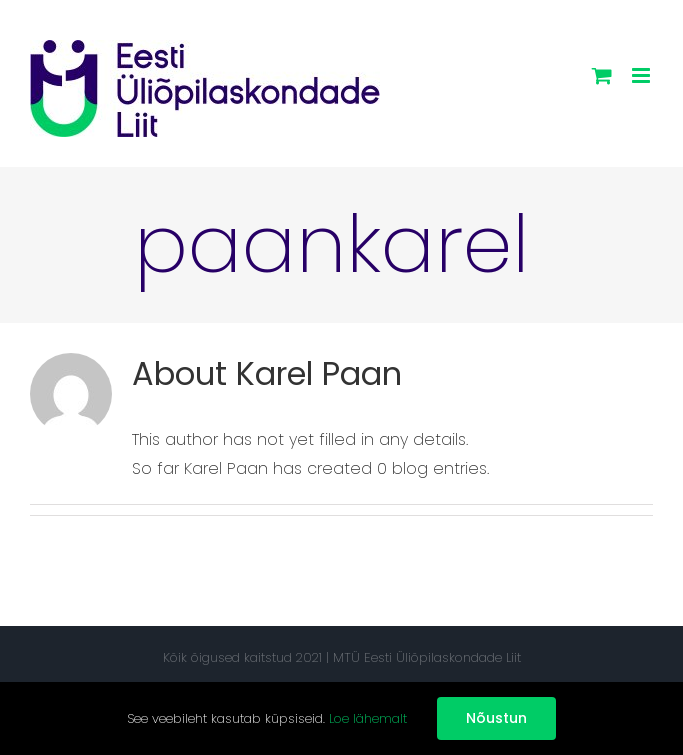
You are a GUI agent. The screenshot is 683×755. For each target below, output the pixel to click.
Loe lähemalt (368, 718)
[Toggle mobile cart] (602, 75)
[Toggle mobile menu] (642, 75)
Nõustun (496, 718)
